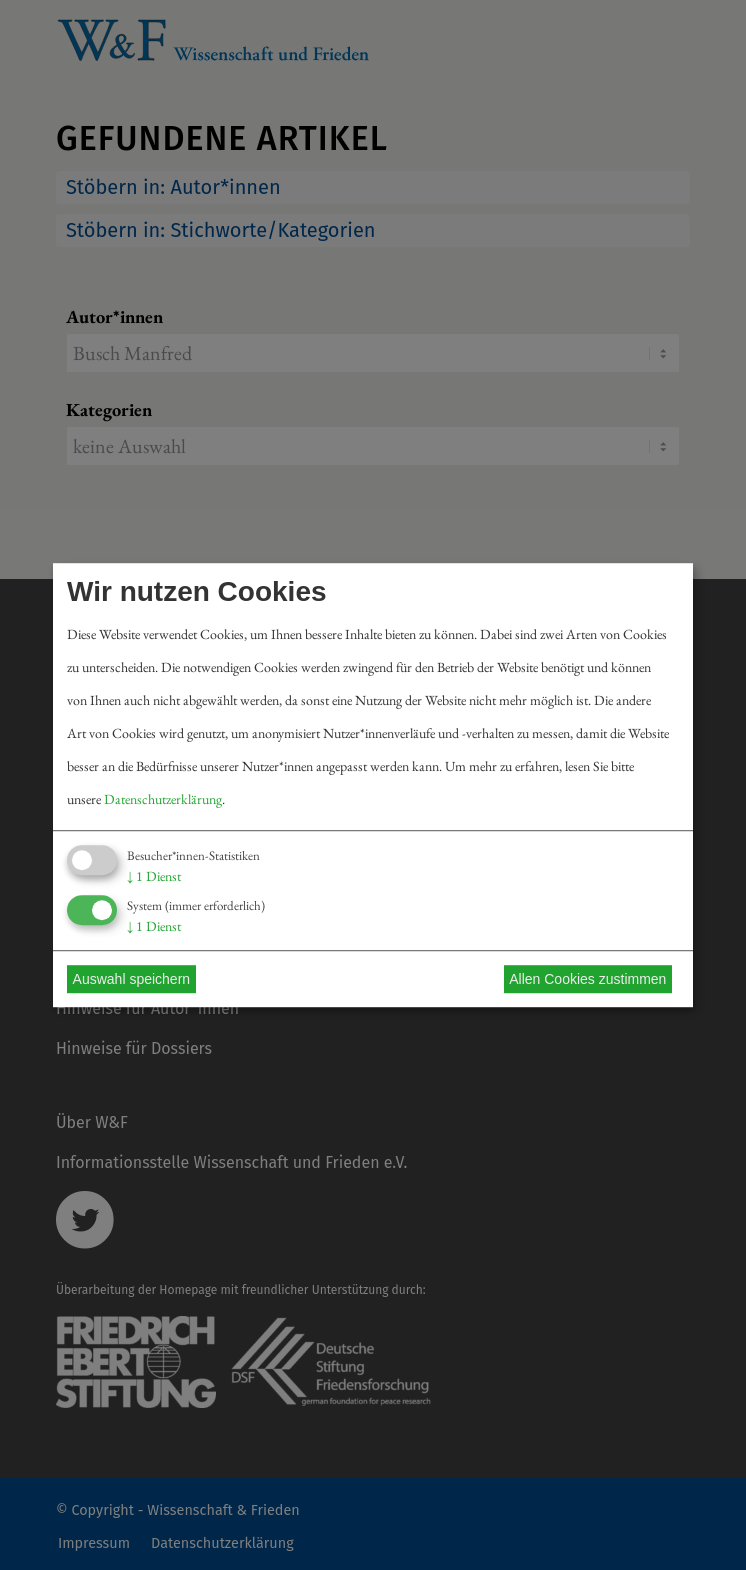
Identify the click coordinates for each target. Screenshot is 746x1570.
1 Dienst (154, 876)
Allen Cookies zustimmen (587, 979)
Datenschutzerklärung (163, 799)
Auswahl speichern (132, 979)
